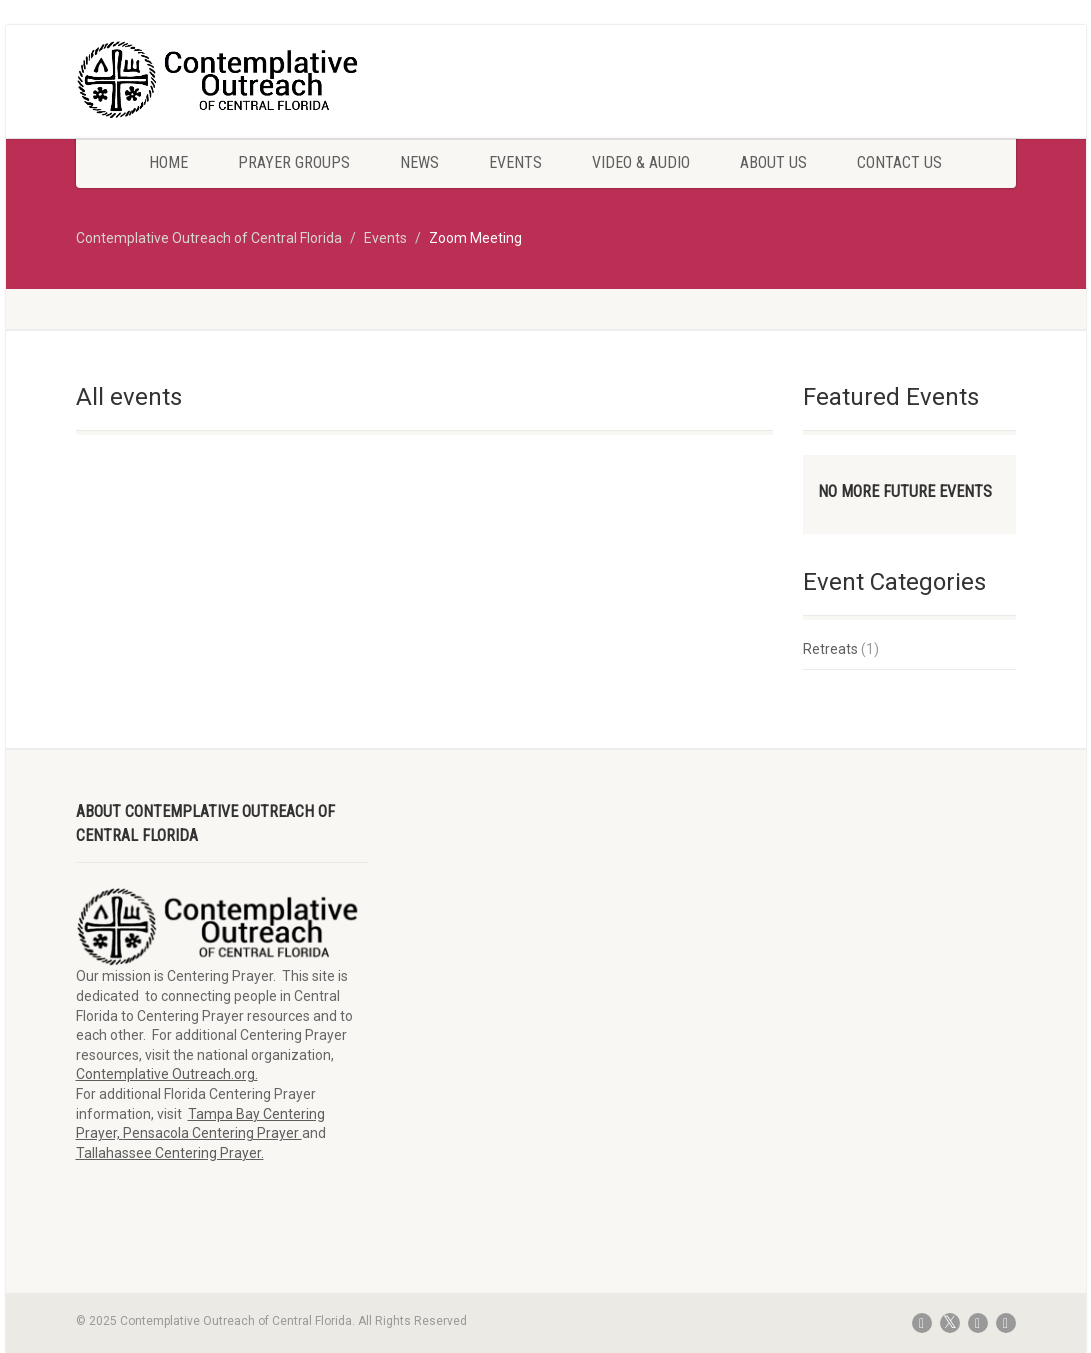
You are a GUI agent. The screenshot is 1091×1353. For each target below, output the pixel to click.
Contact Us (899, 162)
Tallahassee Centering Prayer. (170, 1153)
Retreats (830, 649)
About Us (773, 162)
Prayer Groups (294, 162)
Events (515, 162)
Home (168, 162)
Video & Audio (641, 162)
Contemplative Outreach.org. (167, 1074)
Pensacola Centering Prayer (212, 1133)
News (419, 162)
